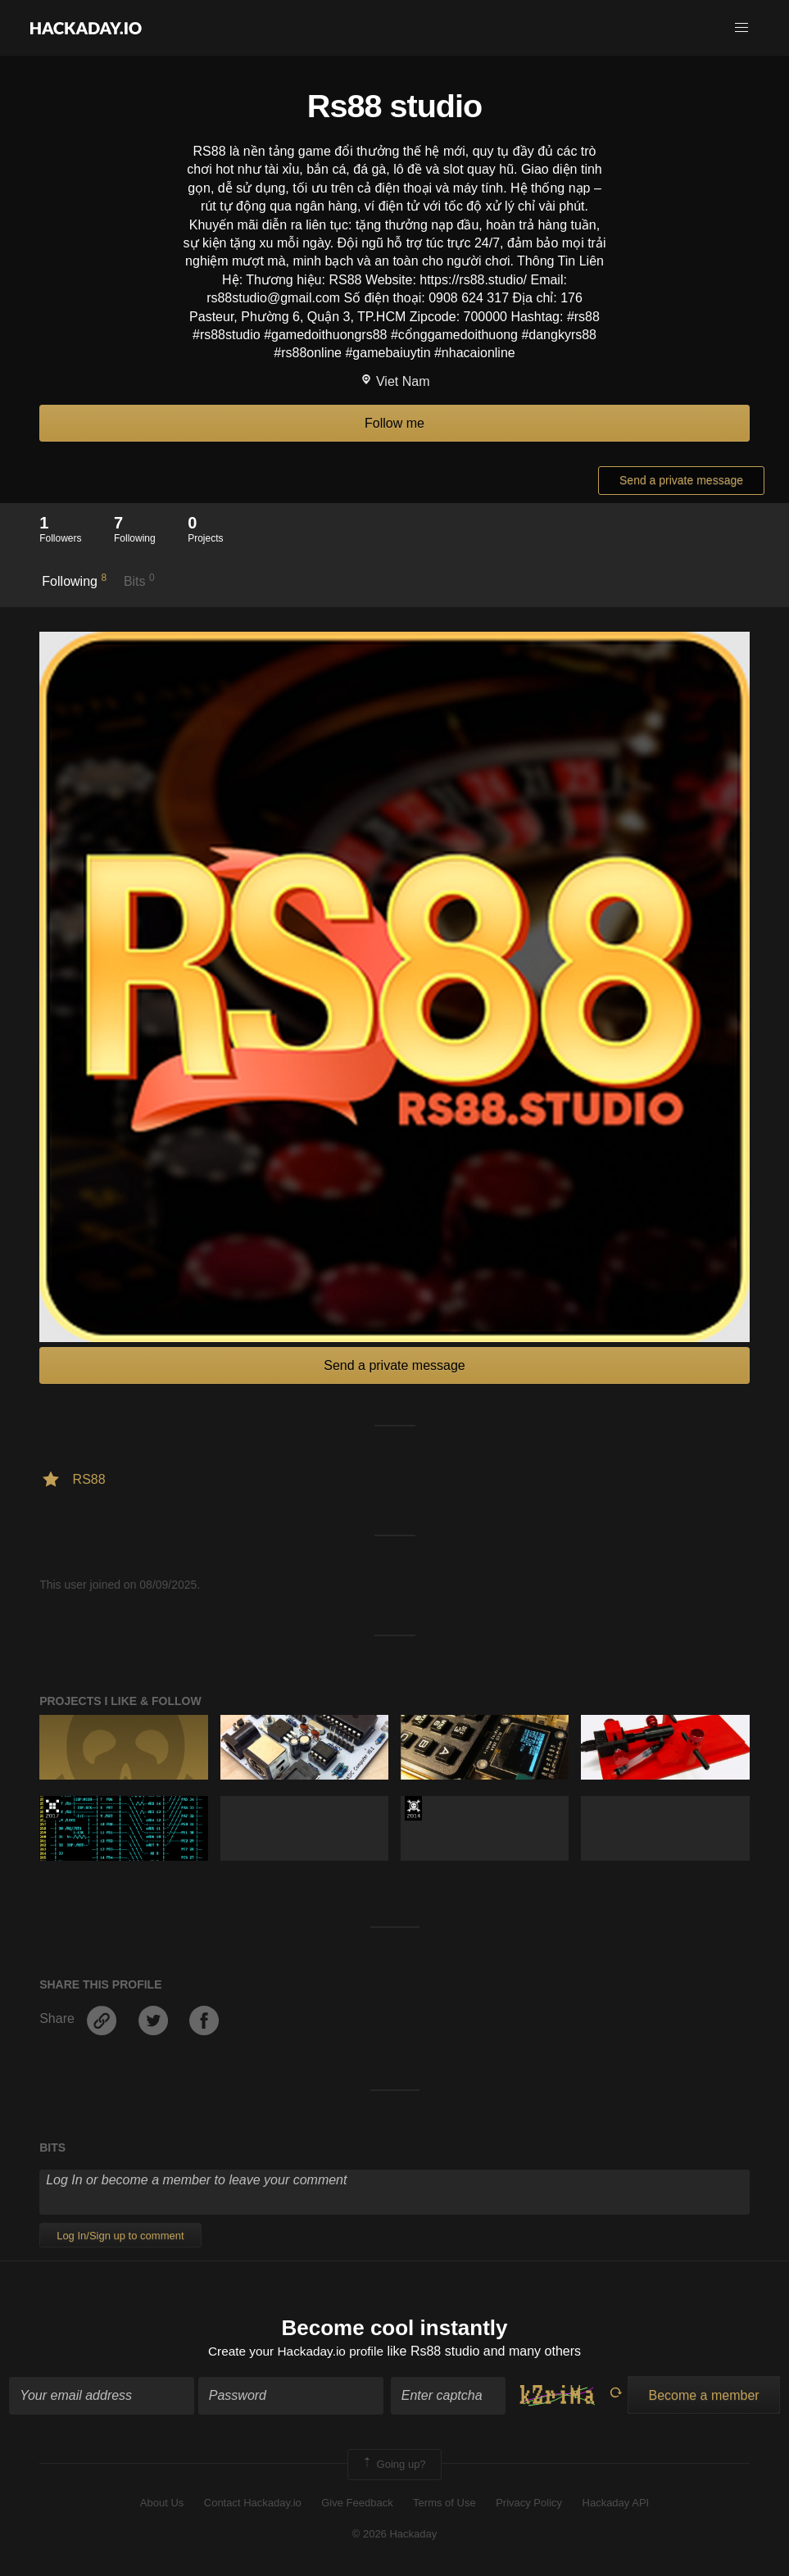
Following (74, 580)
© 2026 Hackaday (395, 2535)
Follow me (394, 423)
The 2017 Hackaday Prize (52, 1808)
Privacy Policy (529, 2504)
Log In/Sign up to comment (120, 2235)
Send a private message (681, 480)
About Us (162, 2504)
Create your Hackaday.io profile (296, 2353)
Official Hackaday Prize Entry (413, 1808)
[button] (741, 28)
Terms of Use (444, 2504)
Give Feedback (356, 2504)
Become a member (703, 2396)
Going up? (393, 2465)
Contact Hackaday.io (253, 2504)
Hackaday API (616, 2504)
